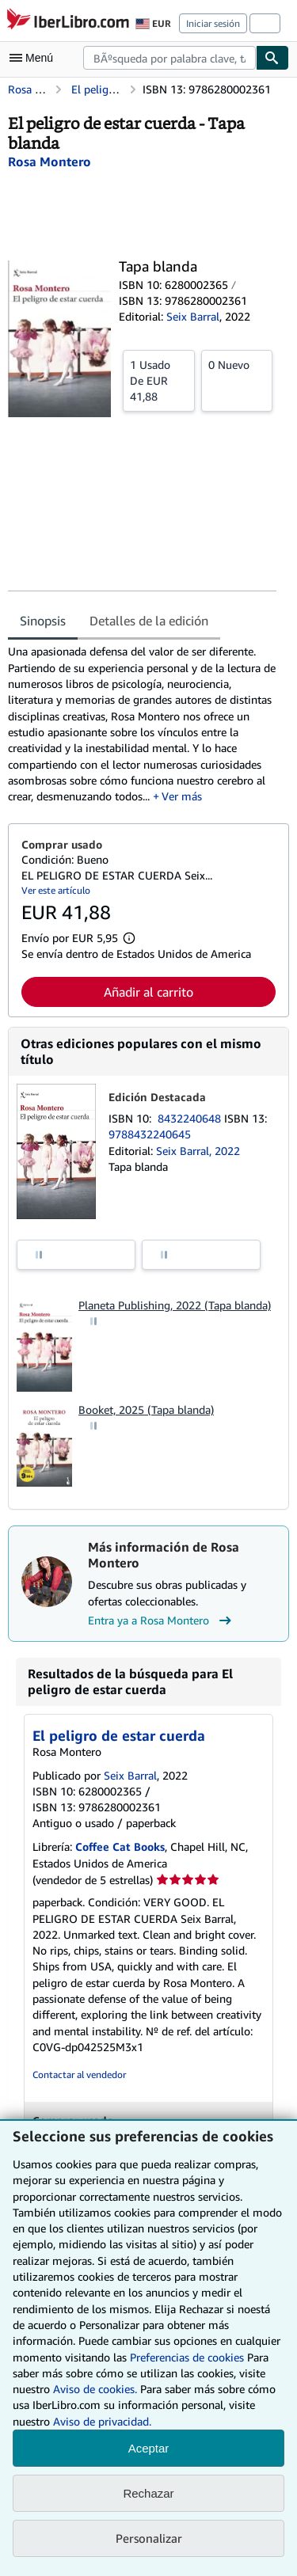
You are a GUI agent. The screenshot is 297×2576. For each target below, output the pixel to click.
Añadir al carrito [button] (148, 992)
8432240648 (191, 1118)
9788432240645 (150, 1134)
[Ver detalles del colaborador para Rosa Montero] (49, 161)
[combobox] (169, 58)
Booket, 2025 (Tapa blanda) (146, 1409)
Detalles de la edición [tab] (148, 621)
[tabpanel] (142, 724)
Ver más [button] (182, 796)
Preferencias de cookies (187, 2357)
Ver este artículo (55, 890)
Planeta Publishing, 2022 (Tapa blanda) (174, 1305)
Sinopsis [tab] (43, 621)
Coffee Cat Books (120, 1846)
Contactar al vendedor (79, 2074)
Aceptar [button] (148, 2448)
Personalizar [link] (149, 2538)
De (159, 380)
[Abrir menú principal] (35, 58)
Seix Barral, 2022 (198, 1150)
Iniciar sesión (213, 23)
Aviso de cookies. (95, 2389)
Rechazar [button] (148, 2493)
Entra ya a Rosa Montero (161, 1620)
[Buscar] (272, 58)
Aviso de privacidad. (102, 2421)
